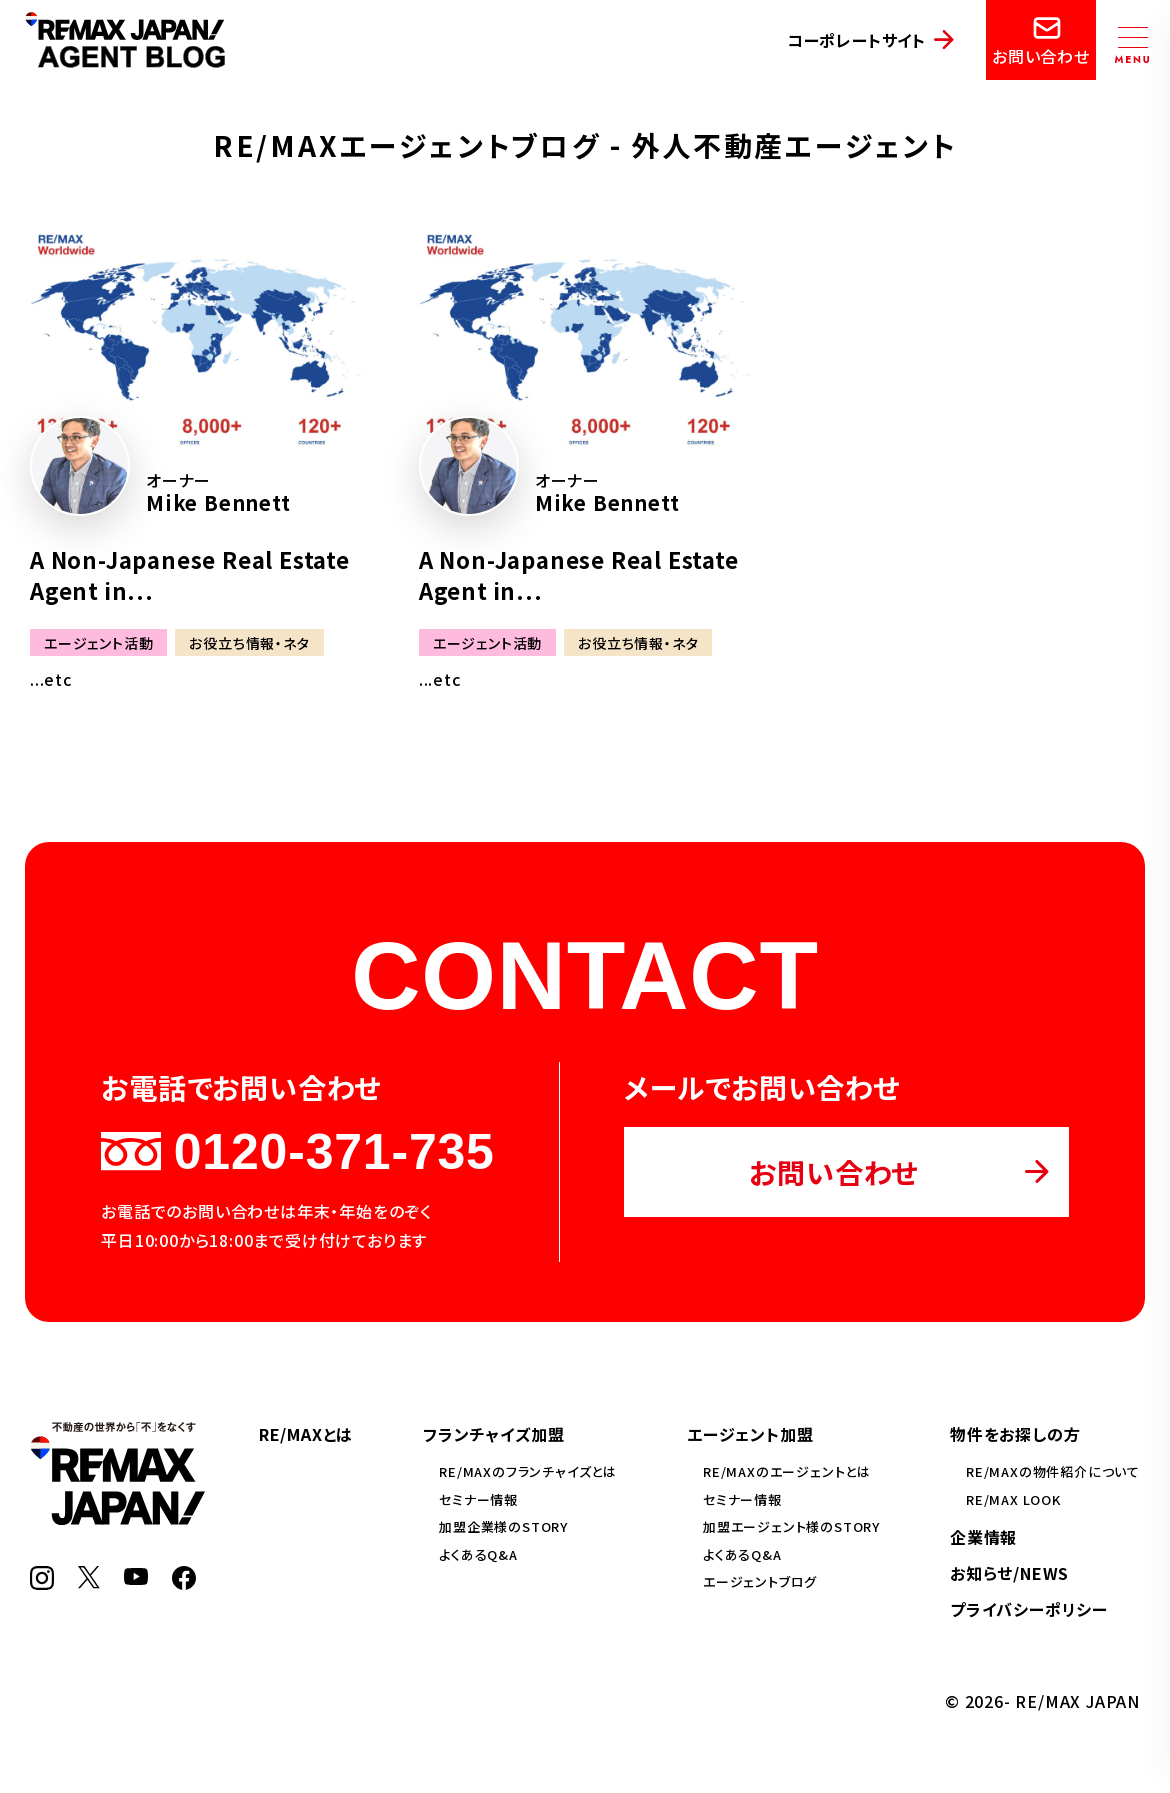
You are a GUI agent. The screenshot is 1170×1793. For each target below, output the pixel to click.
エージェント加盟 (750, 1434)
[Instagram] (42, 1583)
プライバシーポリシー (1029, 1609)
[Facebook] (184, 1583)
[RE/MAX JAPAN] (117, 1518)
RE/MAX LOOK (1013, 1499)
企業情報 (983, 1537)
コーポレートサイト (856, 40)
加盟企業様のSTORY (503, 1526)
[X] (89, 1582)
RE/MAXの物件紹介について (1053, 1471)
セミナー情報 (478, 1499)
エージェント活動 (98, 643)
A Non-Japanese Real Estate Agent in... (190, 574)
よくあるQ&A (478, 1554)
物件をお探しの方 (1015, 1434)
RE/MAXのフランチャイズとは (528, 1471)
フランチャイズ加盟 (493, 1434)
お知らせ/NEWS (1009, 1573)
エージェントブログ (760, 1581)
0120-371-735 (297, 1152)
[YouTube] (136, 1578)
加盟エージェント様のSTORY (791, 1526)
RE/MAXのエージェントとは (787, 1471)
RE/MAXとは (306, 1434)
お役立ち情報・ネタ (249, 643)
